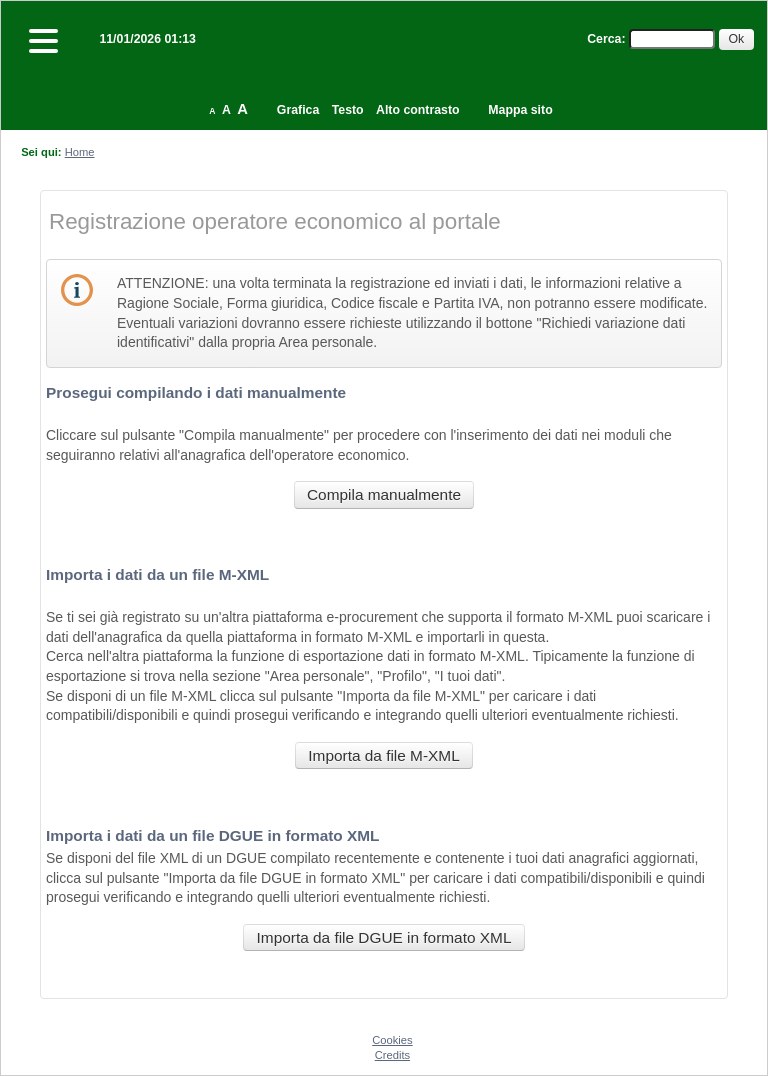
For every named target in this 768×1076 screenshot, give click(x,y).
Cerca (604, 39)
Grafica (298, 110)
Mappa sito (520, 110)
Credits (392, 1055)
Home (80, 152)
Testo (348, 110)
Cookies (392, 1040)
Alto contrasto (417, 110)
